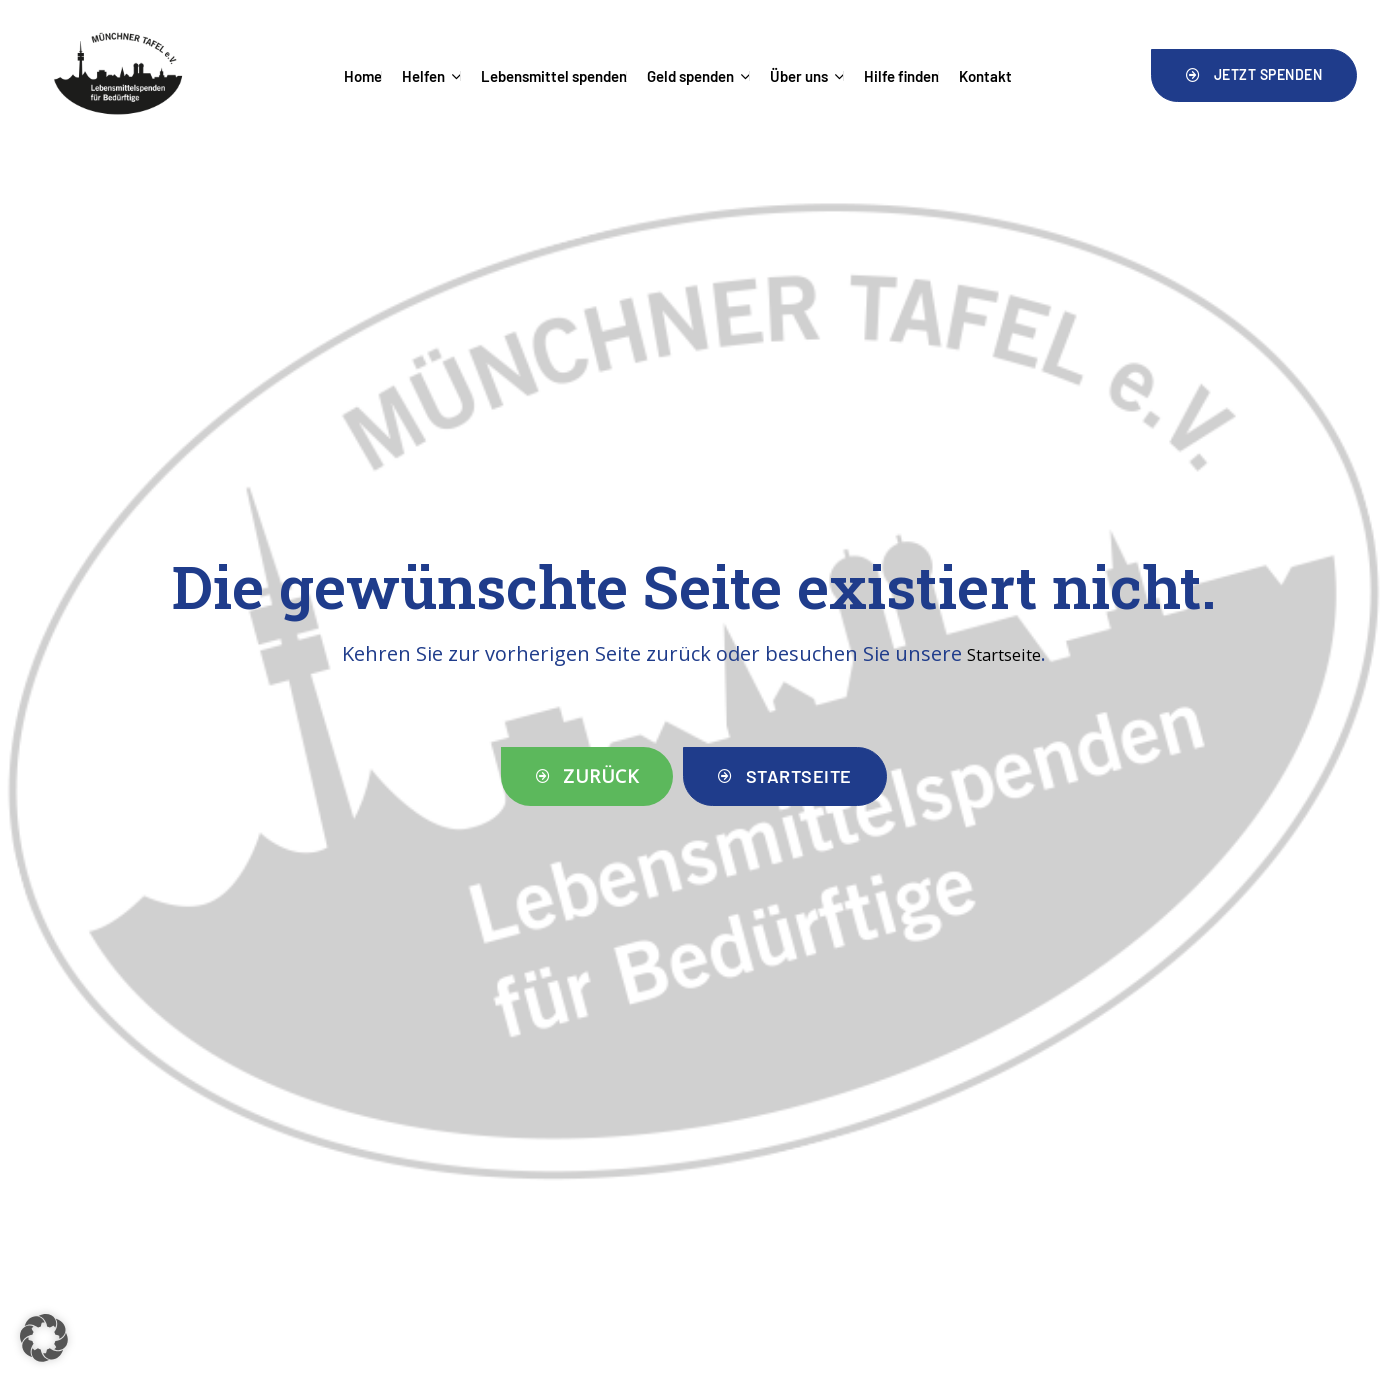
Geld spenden (698, 76)
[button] (1254, 75)
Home (363, 76)
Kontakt (985, 76)
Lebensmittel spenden (554, 76)
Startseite (1004, 653)
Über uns (807, 76)
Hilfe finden (901, 76)
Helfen (431, 76)
